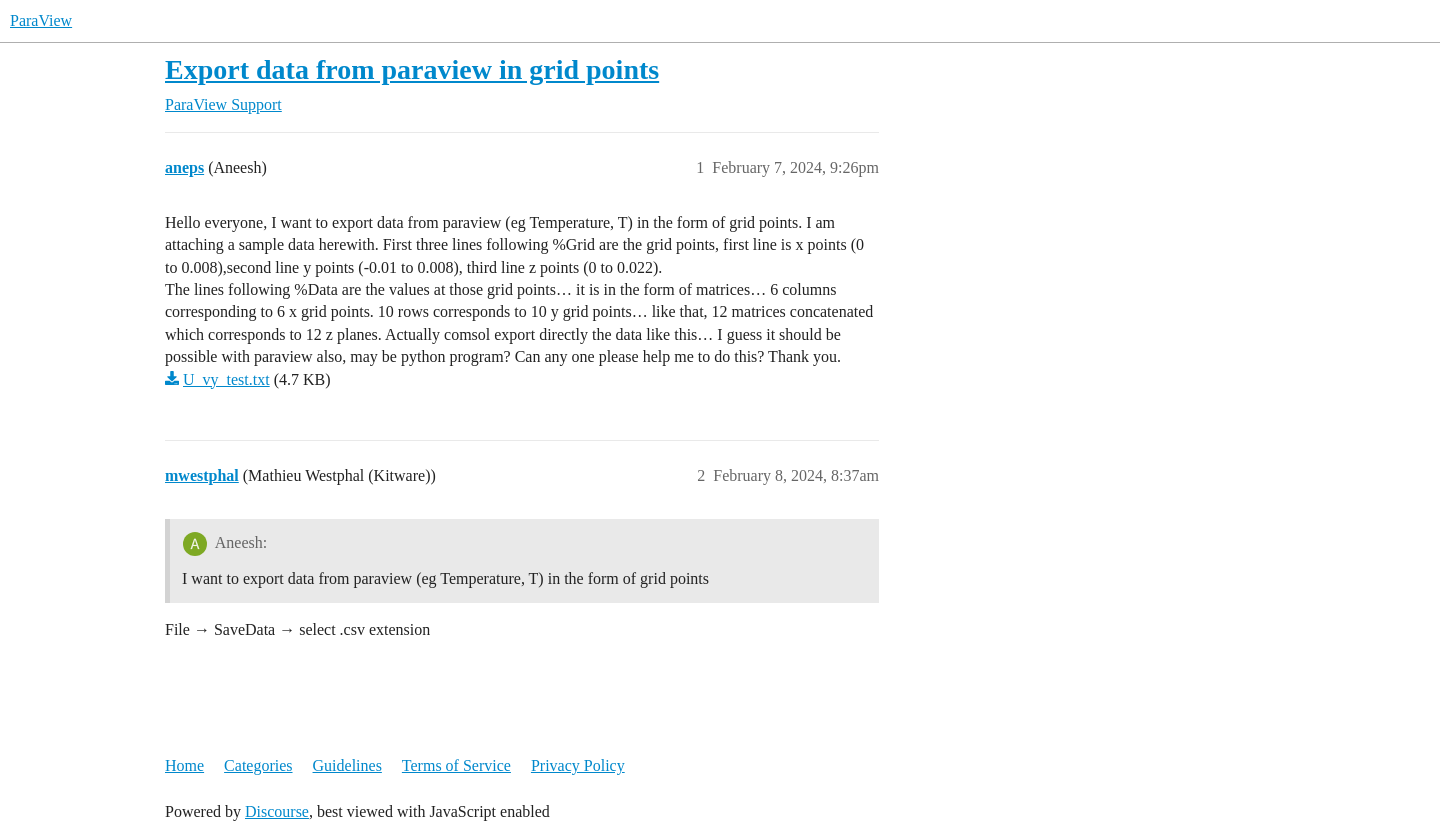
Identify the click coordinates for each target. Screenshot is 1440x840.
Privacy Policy (578, 765)
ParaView (41, 20)
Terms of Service (456, 765)
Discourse (277, 811)
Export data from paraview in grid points (412, 69)
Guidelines (347, 765)
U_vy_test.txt (226, 379)
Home (184, 765)
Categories (258, 765)
